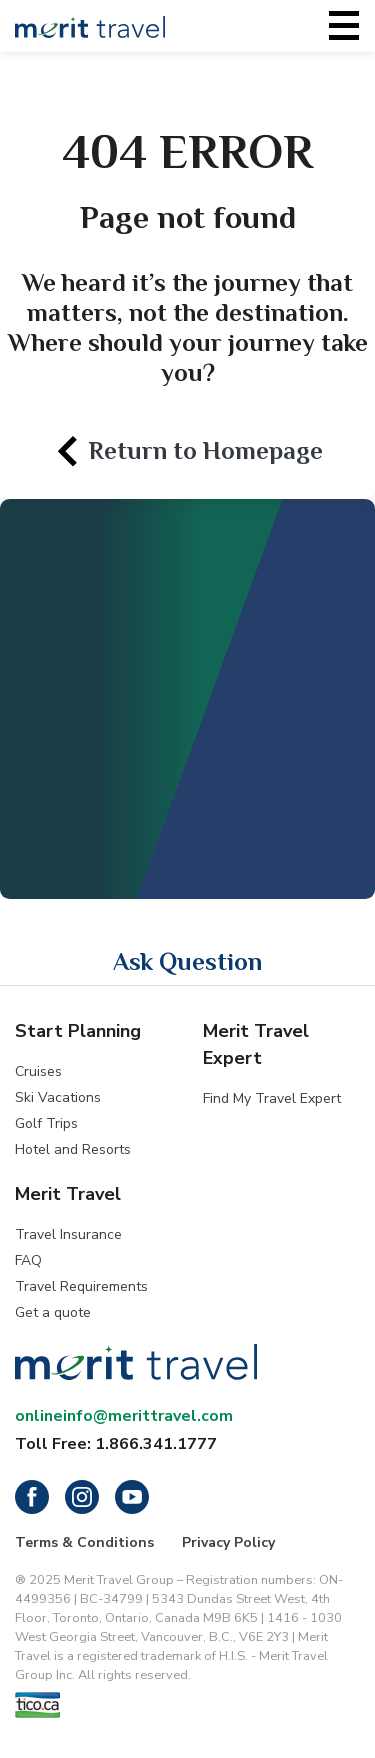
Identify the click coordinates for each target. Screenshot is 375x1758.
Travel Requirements (81, 1286)
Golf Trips (46, 1123)
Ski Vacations (58, 1097)
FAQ (28, 1260)
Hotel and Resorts (73, 1149)
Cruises (38, 1071)
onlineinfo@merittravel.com (124, 1416)
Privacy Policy (228, 1542)
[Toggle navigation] (344, 26)
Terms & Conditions (84, 1542)
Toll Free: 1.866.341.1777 (116, 1444)
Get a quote (53, 1312)
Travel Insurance (68, 1234)
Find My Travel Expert (272, 1098)
